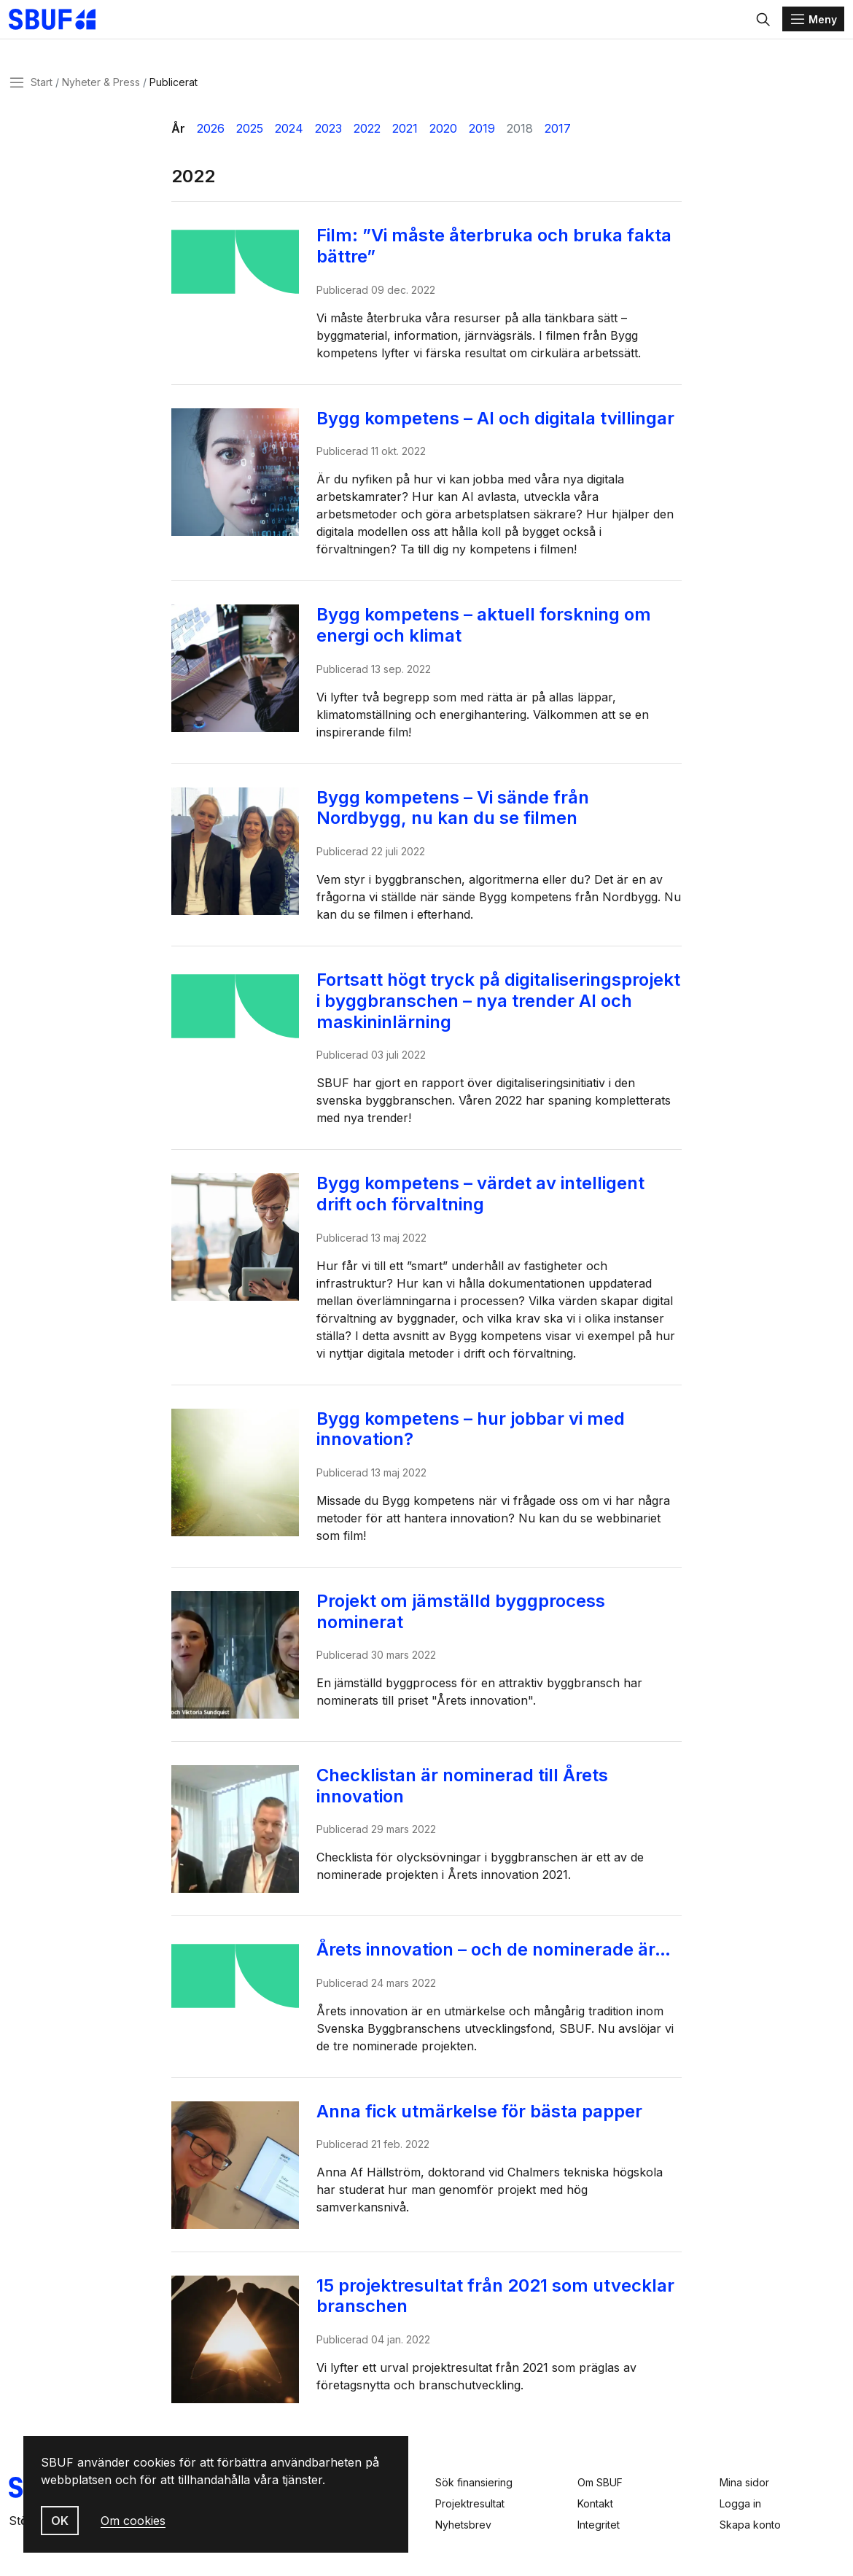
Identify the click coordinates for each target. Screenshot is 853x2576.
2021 (405, 136)
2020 (443, 136)
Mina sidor (744, 2482)
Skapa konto (750, 2524)
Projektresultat (470, 2503)
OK (60, 2520)
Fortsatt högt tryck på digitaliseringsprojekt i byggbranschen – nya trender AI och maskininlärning (490, 1008)
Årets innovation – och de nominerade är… (499, 1957)
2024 (289, 136)
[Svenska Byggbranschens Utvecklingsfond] (76, 23)
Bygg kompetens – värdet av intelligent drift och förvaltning (486, 1201)
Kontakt (595, 2503)
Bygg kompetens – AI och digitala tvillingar (501, 426)
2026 (211, 136)
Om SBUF (600, 2482)
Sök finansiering (474, 2482)
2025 (249, 136)
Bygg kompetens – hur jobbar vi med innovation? (476, 1437)
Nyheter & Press (101, 90)
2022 (367, 136)
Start (41, 90)
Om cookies (133, 2520)
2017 (558, 136)
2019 (482, 136)
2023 (328, 136)
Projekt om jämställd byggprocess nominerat (466, 1619)
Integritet (598, 2524)
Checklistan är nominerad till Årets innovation (468, 1794)
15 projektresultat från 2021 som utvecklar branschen (501, 2304)
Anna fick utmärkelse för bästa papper (485, 2119)
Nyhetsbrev (463, 2524)
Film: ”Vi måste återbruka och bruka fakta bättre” (499, 254)
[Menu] (813, 23)
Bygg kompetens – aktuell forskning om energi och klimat (489, 633)
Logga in (740, 2503)
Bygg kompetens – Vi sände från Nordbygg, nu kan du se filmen (458, 816)
